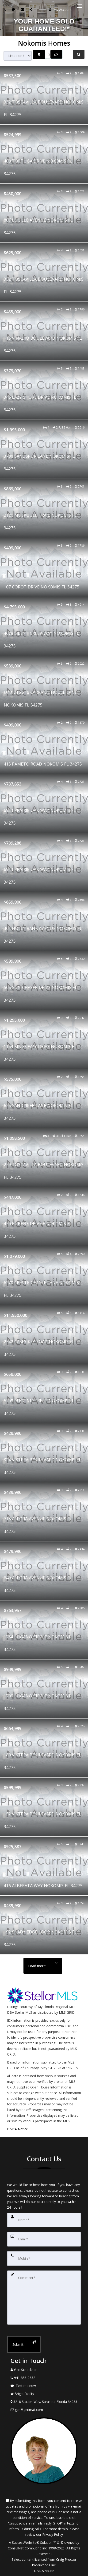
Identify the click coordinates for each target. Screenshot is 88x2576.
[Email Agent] (44, 2410)
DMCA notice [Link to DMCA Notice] (44, 2570)
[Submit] (24, 2344)
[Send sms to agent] (14, 9)
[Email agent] (23, 9)
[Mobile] (44, 2258)
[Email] (44, 2239)
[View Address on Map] (44, 2402)
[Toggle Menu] (79, 6)
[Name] (44, 2220)
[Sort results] (18, 56)
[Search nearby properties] (39, 54)
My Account (60, 9)
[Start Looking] (56, 54)
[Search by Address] (47, 54)
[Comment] (44, 2297)
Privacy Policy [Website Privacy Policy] (52, 2534)
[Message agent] (44, 2386)
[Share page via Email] (32, 9)
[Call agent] (5, 9)
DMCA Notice (17, 2129)
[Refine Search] (78, 54)
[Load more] (42, 1966)
